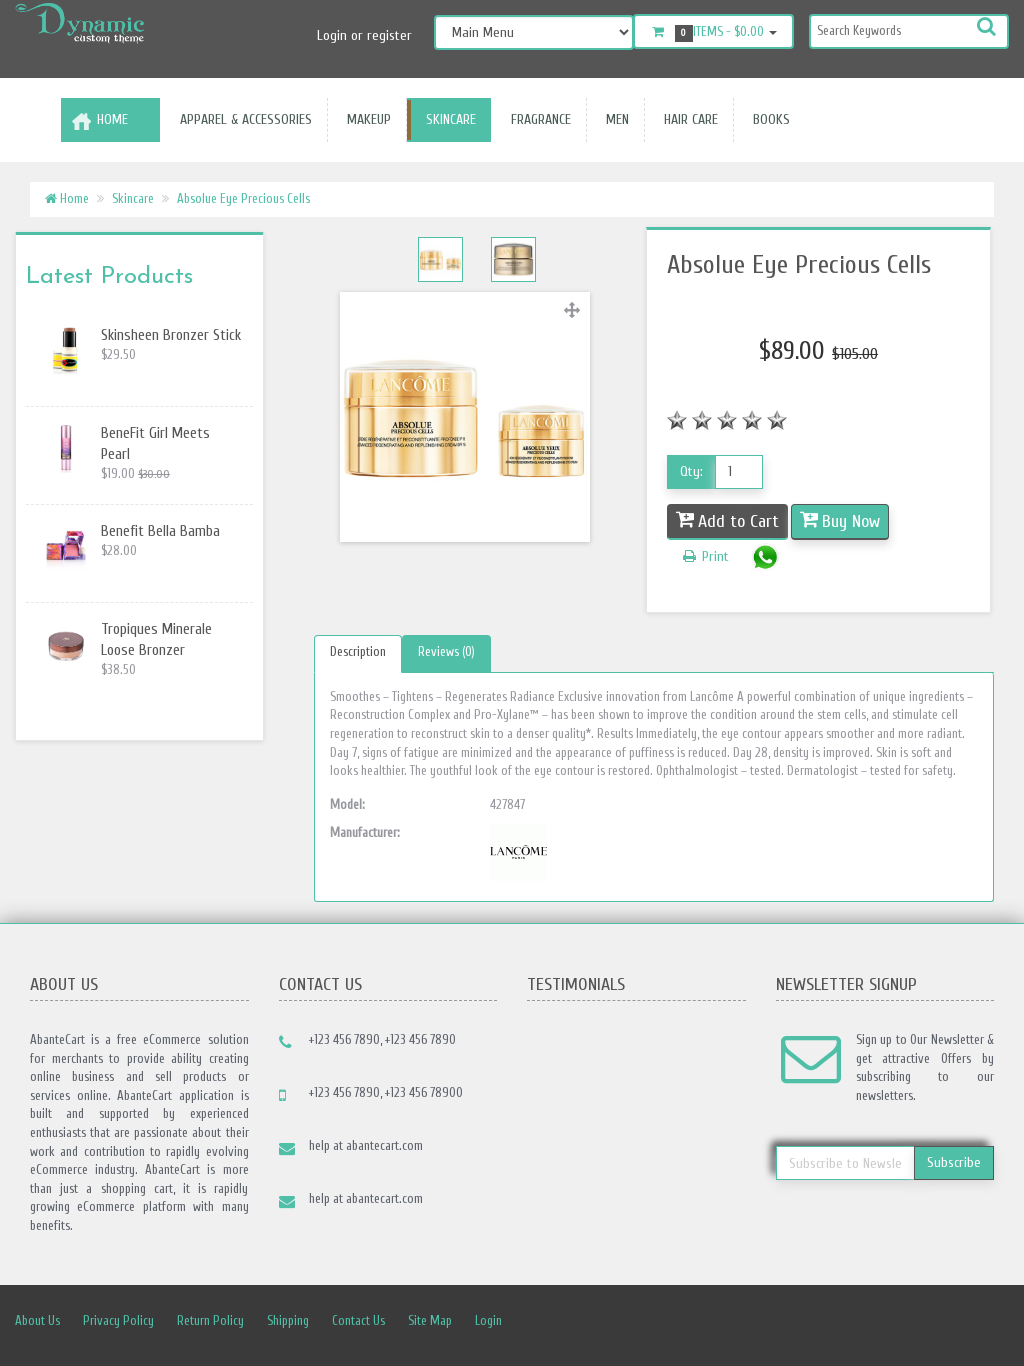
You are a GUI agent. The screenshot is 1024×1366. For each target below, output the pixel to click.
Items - (713, 33)
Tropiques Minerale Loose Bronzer (156, 640)
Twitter (775, 1322)
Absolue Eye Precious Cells (243, 198)
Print (704, 556)
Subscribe (954, 1162)
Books (767, 119)
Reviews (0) (446, 651)
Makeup (365, 119)
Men (613, 119)
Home (112, 119)
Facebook (731, 1322)
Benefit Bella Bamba (160, 531)
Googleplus (907, 1322)
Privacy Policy (118, 1320)
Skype (951, 1322)
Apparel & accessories (242, 119)
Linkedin (819, 1322)
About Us (37, 1320)
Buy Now (851, 521)
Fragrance (537, 119)
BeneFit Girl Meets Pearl (155, 444)
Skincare (447, 119)
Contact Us (358, 1320)
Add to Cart (738, 521)
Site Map (430, 1320)
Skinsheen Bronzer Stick (171, 335)
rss (863, 1322)
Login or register (364, 35)
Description (358, 651)
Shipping (288, 1320)
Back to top (990, 1335)
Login (488, 1320)
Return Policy (210, 1320)
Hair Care (687, 119)
